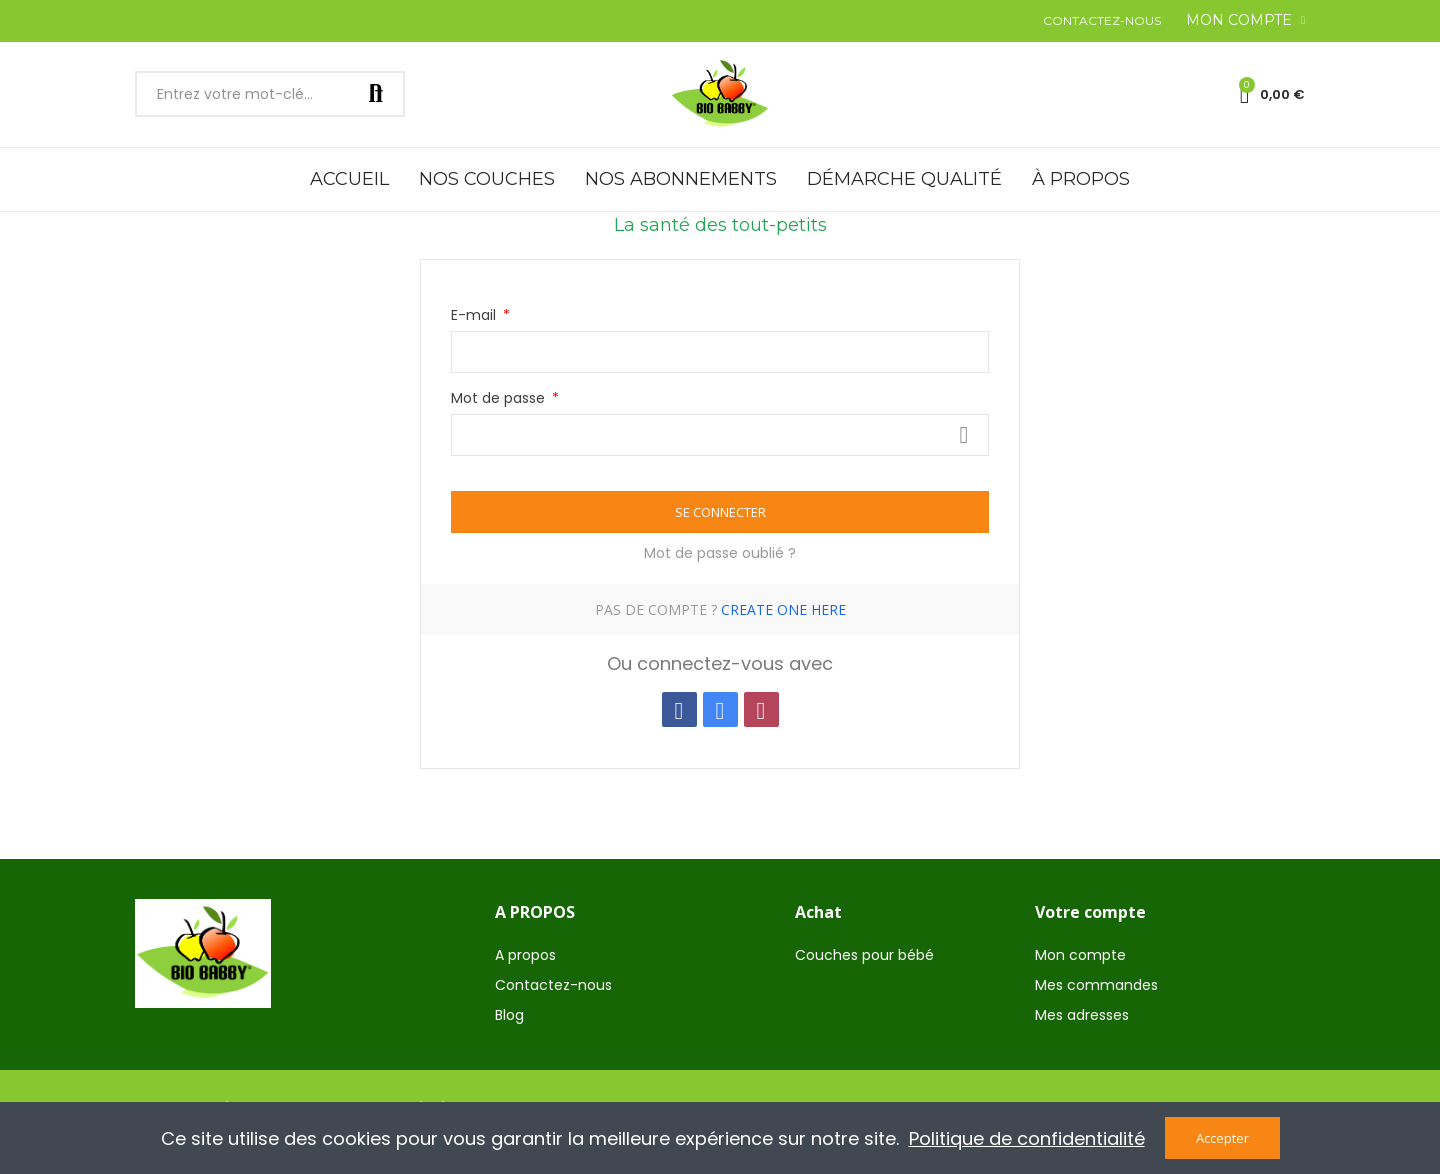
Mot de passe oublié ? (720, 553)
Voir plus (964, 435)
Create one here (783, 609)
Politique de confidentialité (1027, 1138)
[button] (1102, 21)
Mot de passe (500, 398)
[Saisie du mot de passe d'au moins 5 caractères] (720, 435)
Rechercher (376, 94)
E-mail (475, 315)
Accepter (1222, 1138)
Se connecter (720, 512)
